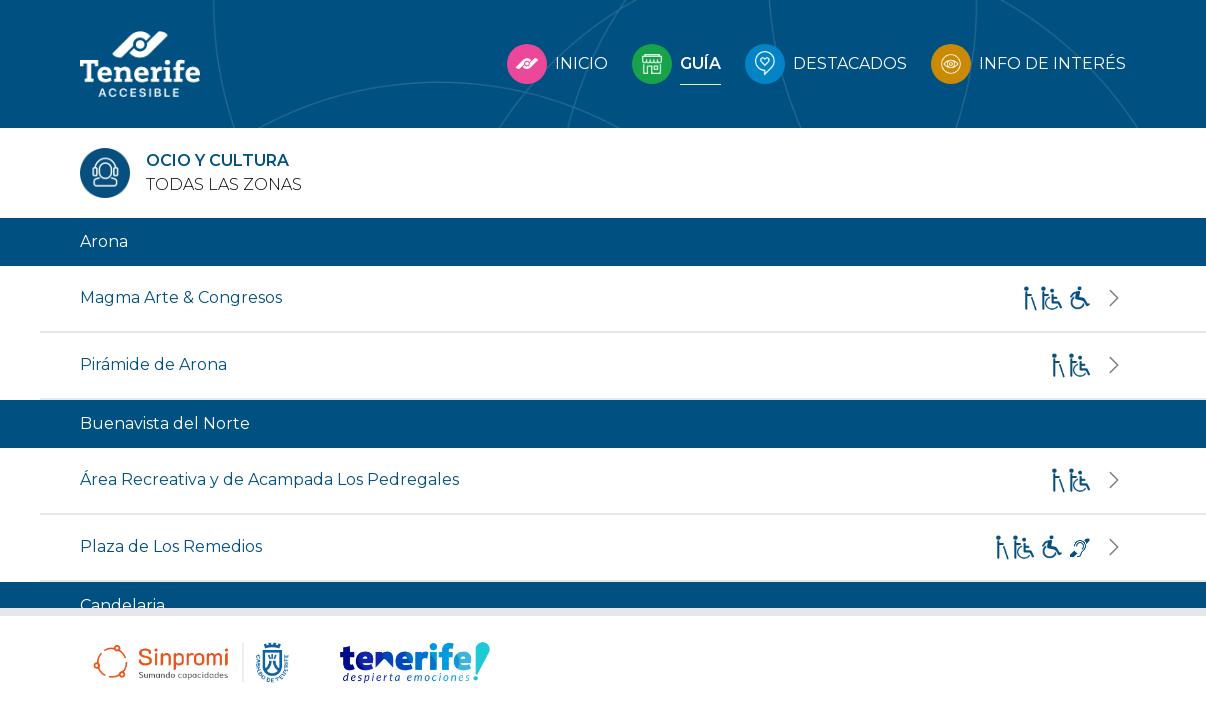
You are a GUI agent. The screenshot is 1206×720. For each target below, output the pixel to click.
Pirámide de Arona (153, 364)
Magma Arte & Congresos (181, 297)
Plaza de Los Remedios (171, 546)
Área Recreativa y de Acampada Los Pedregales (269, 479)
